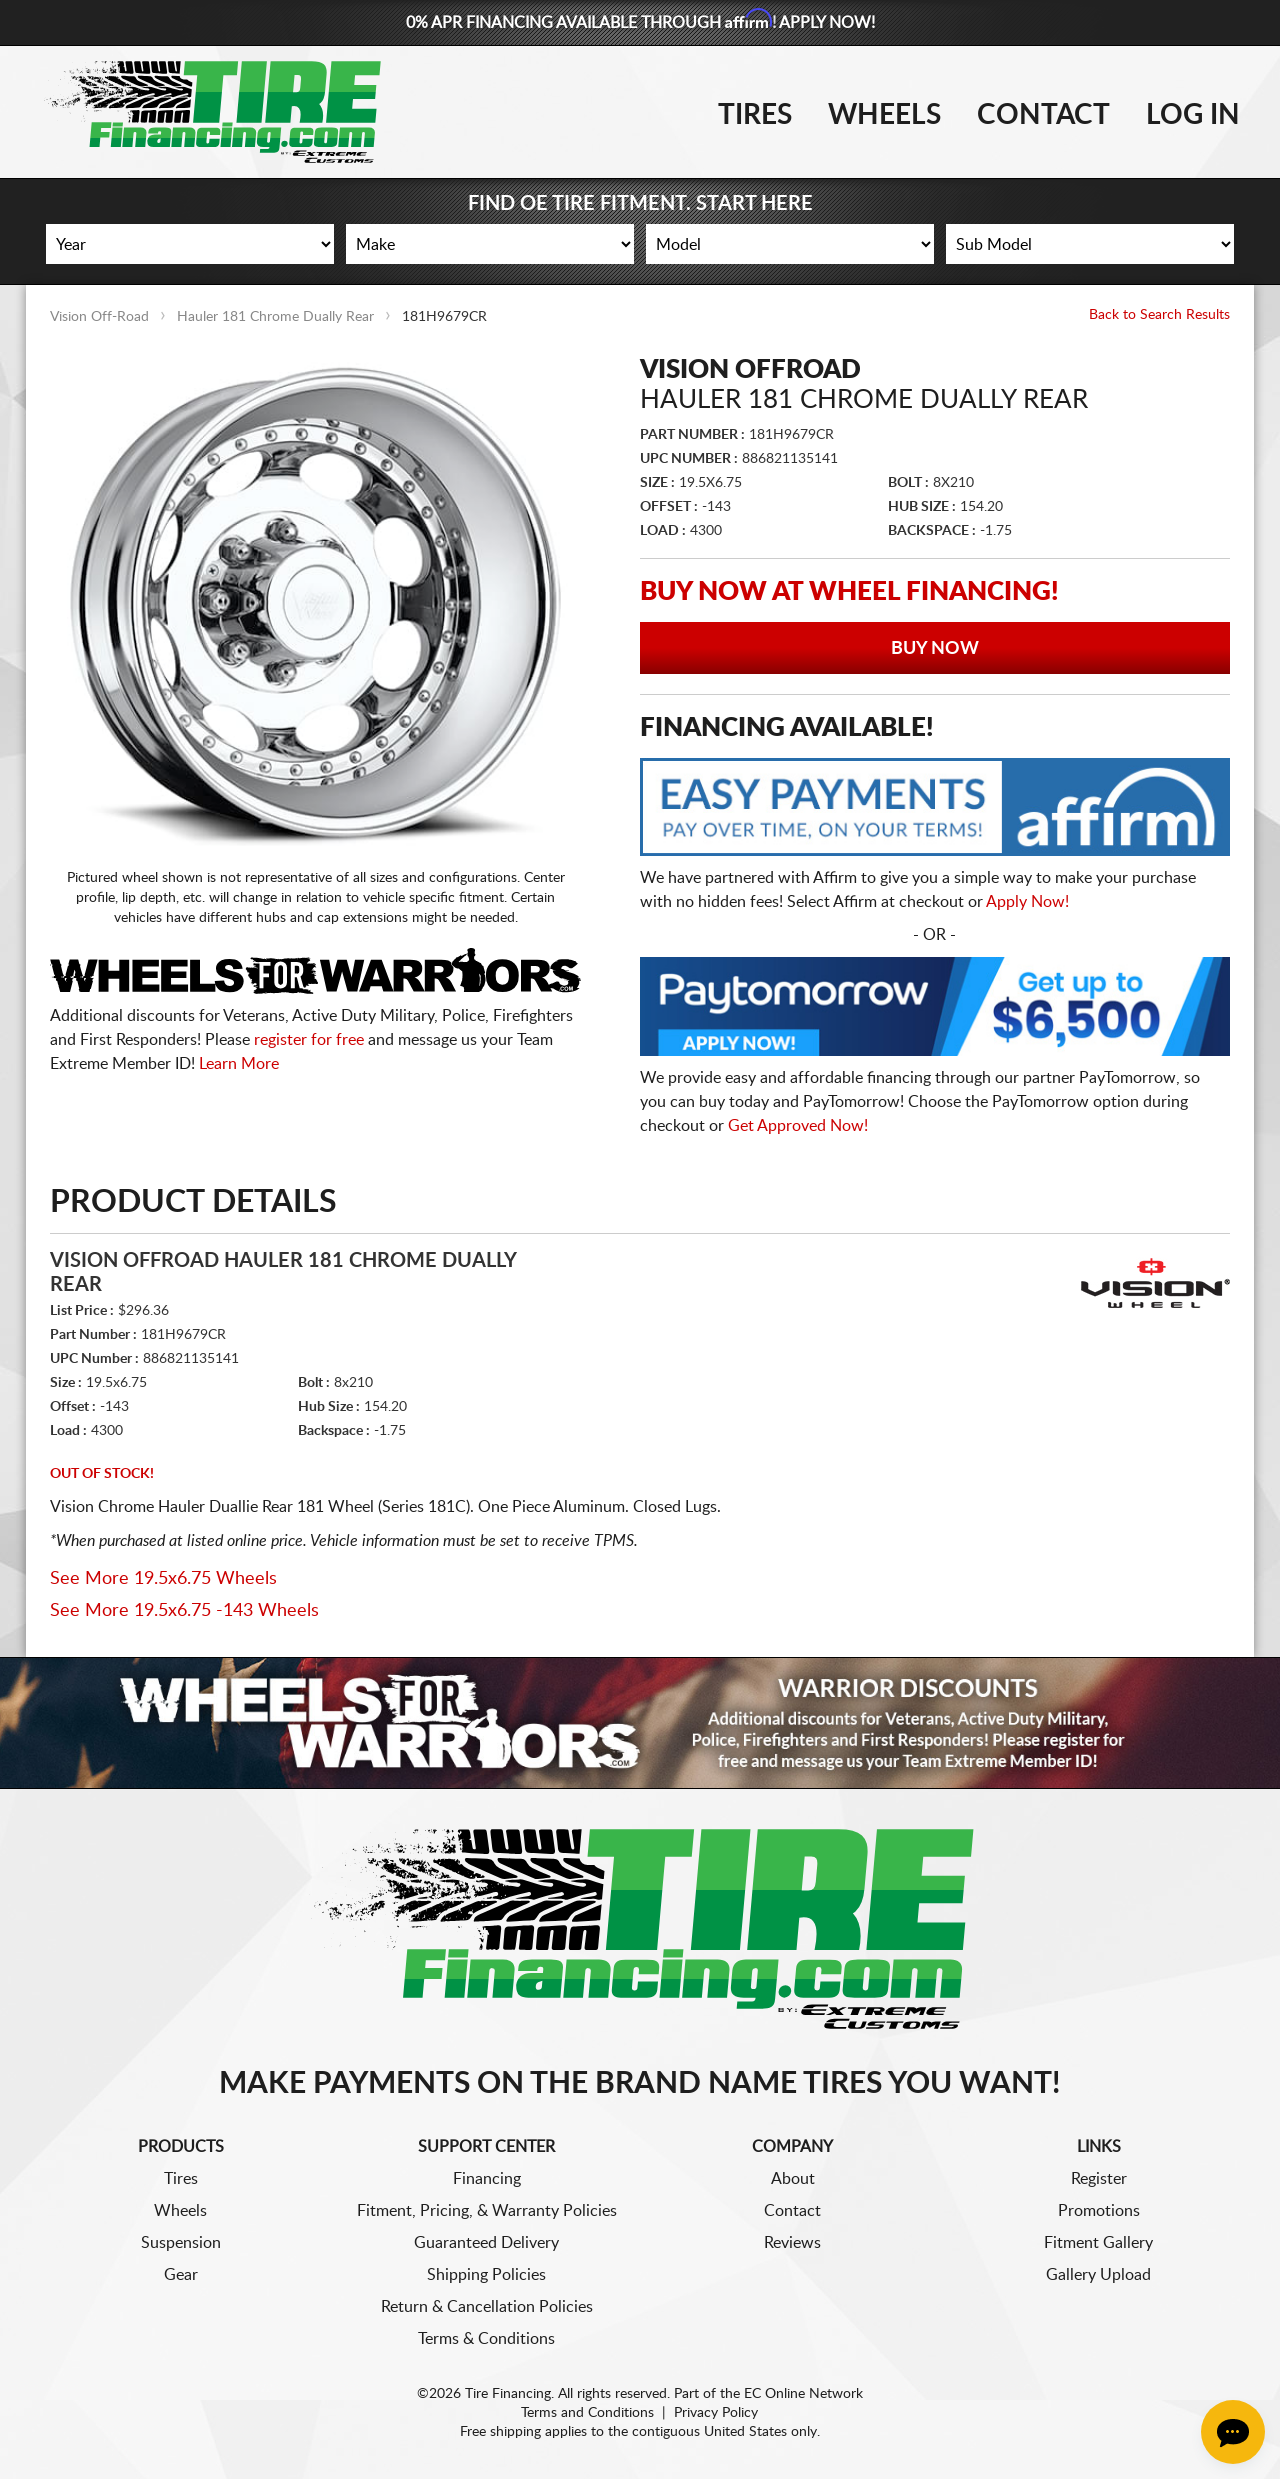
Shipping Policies (486, 2275)
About (793, 2179)
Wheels (884, 115)
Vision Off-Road (99, 317)
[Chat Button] (1233, 2432)
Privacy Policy (716, 2413)
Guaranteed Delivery (486, 2243)
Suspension (181, 2243)
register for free (309, 1040)
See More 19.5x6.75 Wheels (163, 1579)
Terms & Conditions (486, 2339)
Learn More (239, 1064)
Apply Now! (1027, 902)
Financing (487, 2179)
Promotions (1099, 2211)
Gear (181, 2275)
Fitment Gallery (1098, 2243)
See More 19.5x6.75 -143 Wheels (184, 1611)
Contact (1043, 115)
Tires (755, 115)
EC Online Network (803, 2394)
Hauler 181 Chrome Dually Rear (275, 317)
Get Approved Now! (798, 1126)
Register (1099, 2179)
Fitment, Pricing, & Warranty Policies (487, 2211)
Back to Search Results (1159, 315)
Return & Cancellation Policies (487, 2307)
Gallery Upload (1098, 2275)
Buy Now (935, 649)
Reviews (792, 2243)
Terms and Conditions (587, 2413)
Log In (1193, 115)
